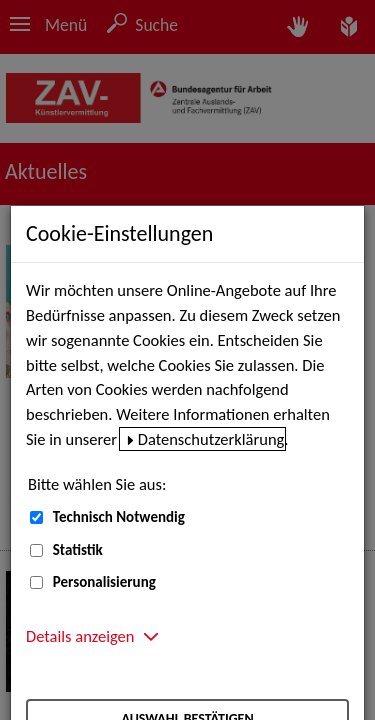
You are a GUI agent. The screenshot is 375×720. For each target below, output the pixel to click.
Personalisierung (104, 582)
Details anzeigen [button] (80, 636)
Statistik (78, 550)
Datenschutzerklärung (211, 439)
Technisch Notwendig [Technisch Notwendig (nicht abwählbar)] (119, 517)
